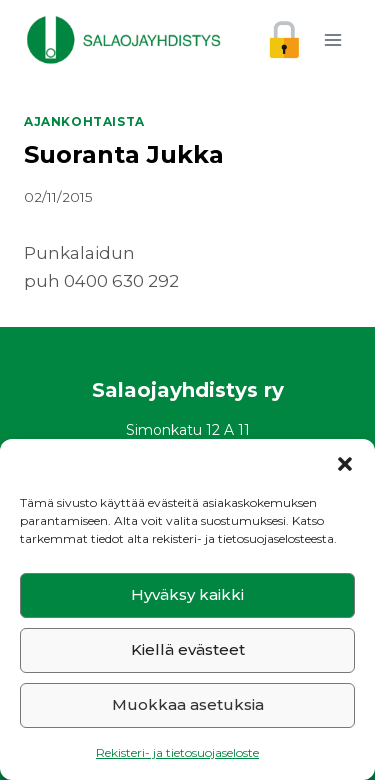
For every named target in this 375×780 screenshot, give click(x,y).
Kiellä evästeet (188, 649)
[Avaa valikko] (332, 39)
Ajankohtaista (84, 121)
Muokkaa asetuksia (188, 704)
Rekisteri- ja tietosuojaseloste (177, 752)
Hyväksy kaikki (187, 594)
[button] (345, 464)
